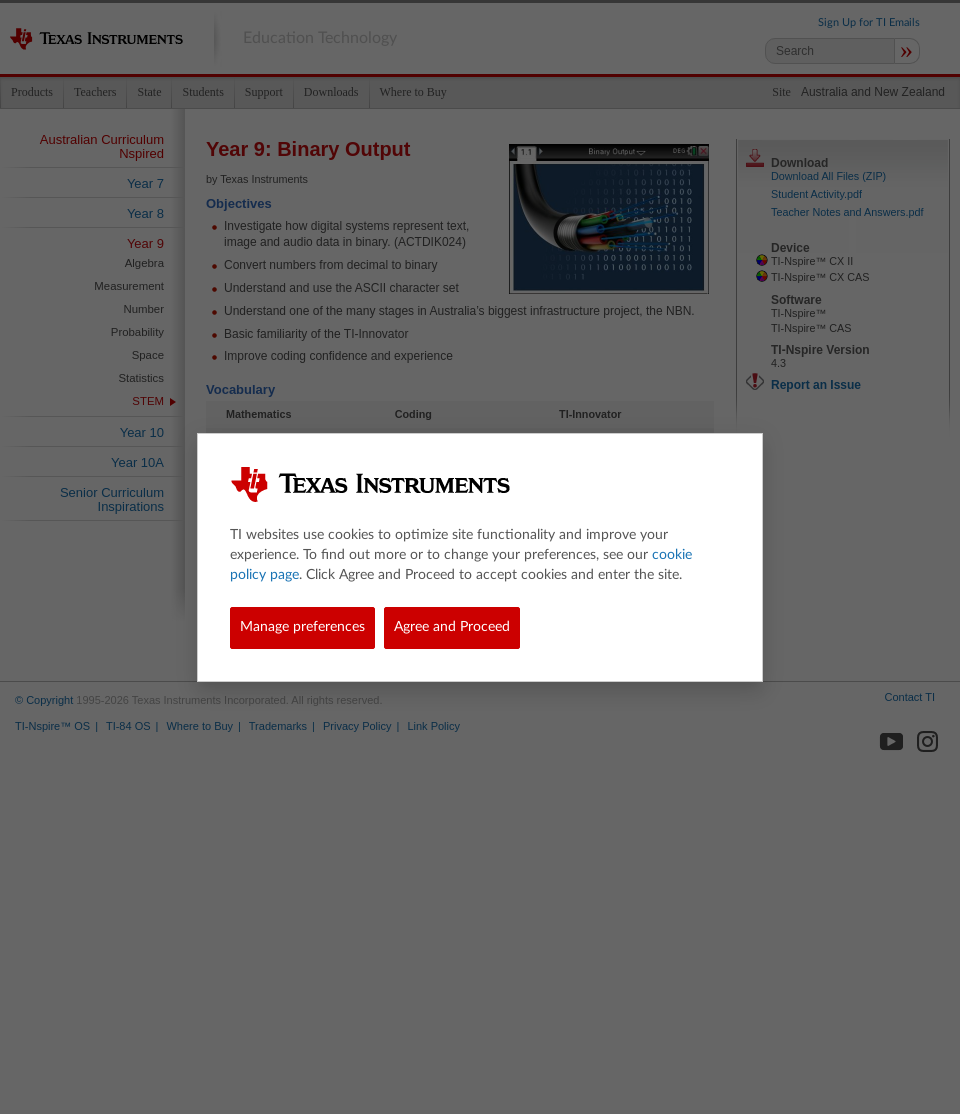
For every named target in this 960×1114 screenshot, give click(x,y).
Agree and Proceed (452, 627)
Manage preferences (302, 627)
